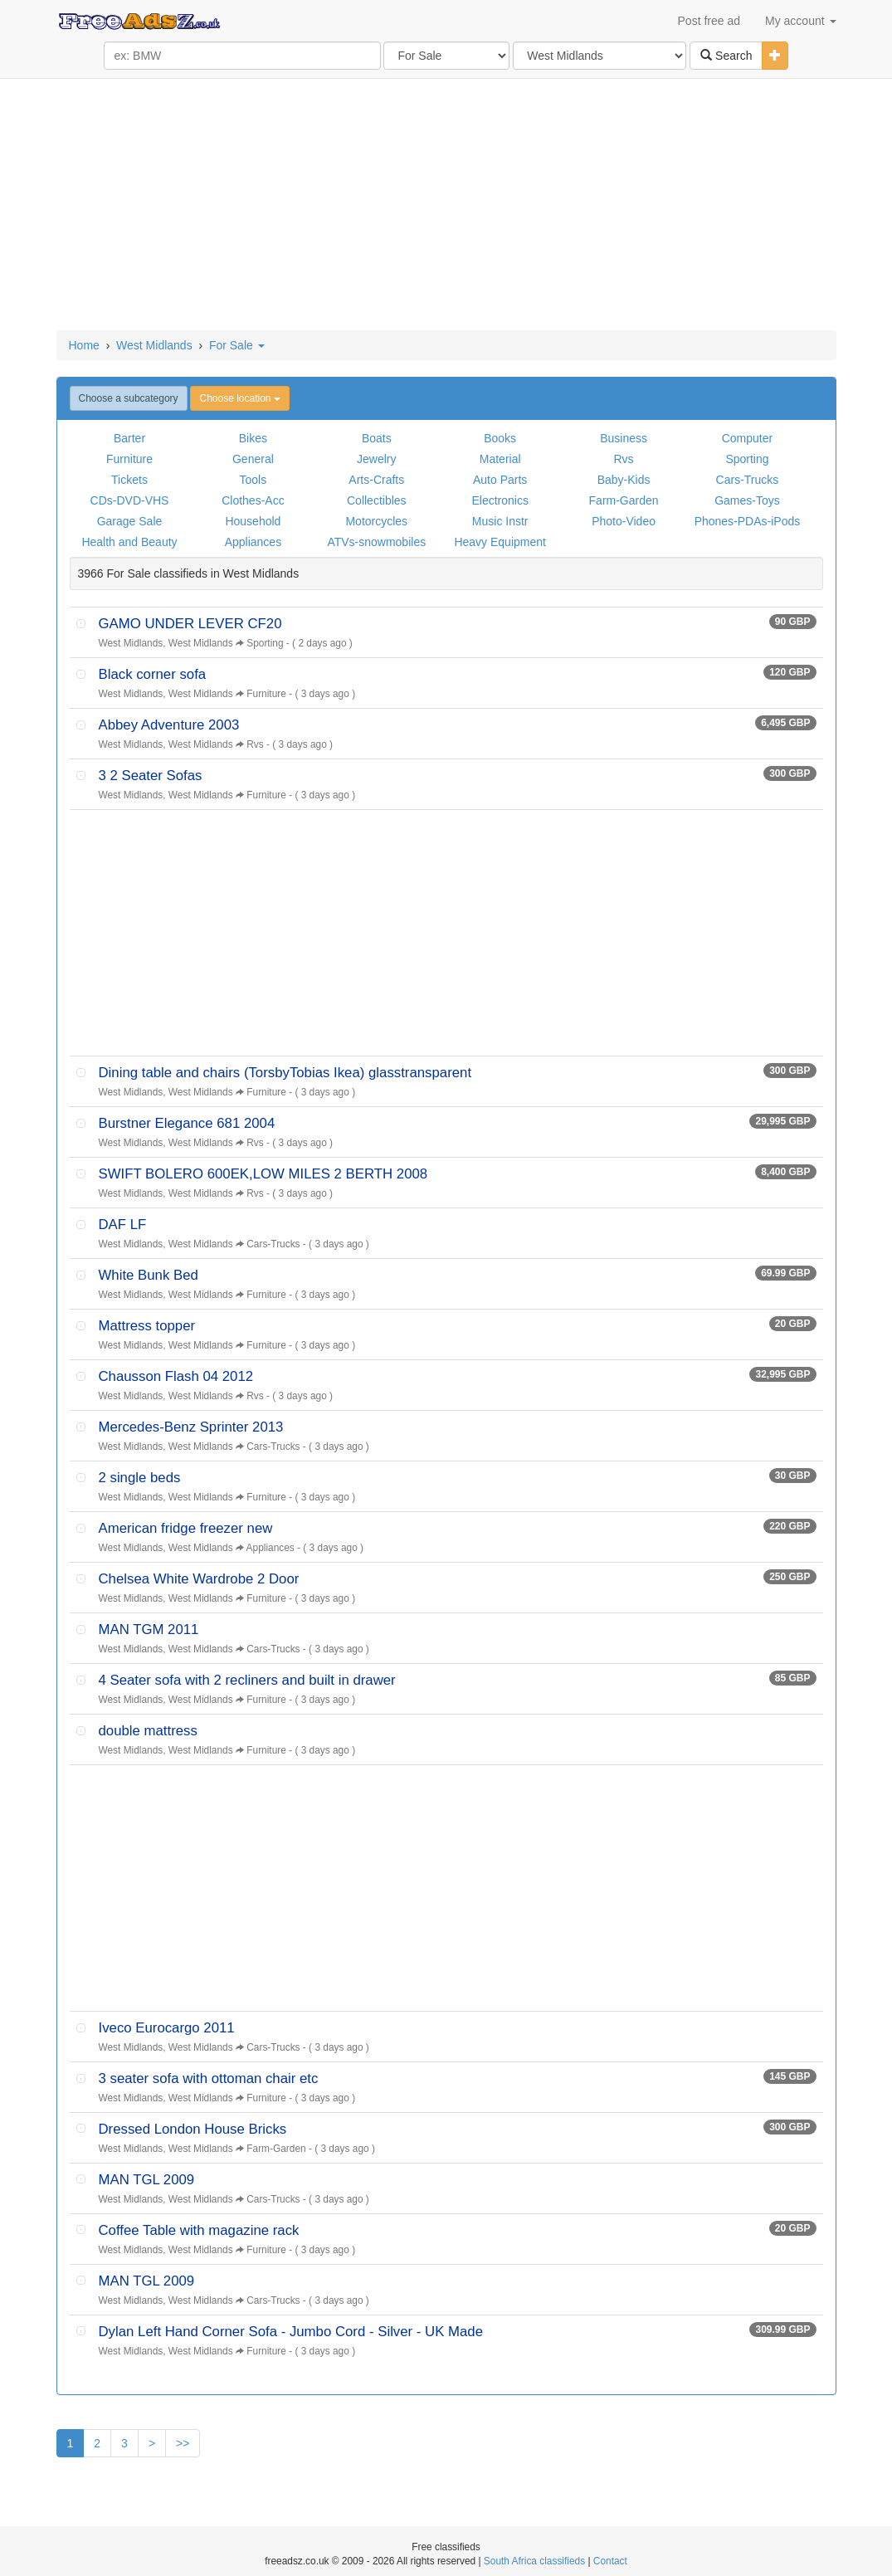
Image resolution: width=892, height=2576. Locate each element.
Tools (253, 479)
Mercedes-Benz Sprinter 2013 (191, 1427)
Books (500, 438)
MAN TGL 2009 (147, 2180)
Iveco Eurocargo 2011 (167, 2028)
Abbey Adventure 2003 (169, 725)
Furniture (129, 459)
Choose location (239, 398)
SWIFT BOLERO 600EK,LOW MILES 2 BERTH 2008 (263, 1174)
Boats (377, 438)
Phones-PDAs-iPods (748, 521)
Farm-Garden (624, 500)
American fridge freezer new (186, 1528)
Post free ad (709, 20)
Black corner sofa (153, 674)
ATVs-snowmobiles (376, 542)
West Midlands (154, 345)
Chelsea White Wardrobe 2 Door (199, 1579)
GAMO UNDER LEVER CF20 (190, 624)
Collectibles (377, 500)
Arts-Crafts (376, 479)
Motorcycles (376, 521)
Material (500, 459)
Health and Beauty (129, 542)
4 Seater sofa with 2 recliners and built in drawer (247, 1680)
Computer (747, 438)
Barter (129, 438)
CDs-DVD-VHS (129, 500)
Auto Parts (500, 479)
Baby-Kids (624, 479)
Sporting (746, 459)
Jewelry (376, 459)
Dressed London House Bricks (193, 2129)
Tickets (129, 479)
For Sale (237, 345)
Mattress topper (147, 1326)
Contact (610, 2561)
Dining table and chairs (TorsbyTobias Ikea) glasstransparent (285, 1073)
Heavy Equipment (500, 542)
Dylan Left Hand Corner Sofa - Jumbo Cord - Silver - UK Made (291, 2331)
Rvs (624, 459)
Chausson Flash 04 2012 (176, 1376)
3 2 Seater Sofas (150, 775)
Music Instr (500, 521)
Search (726, 55)
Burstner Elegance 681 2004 (187, 1123)
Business (623, 438)
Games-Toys (747, 500)
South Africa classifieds (534, 2561)
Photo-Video (624, 521)
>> (182, 2443)
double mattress (148, 1731)
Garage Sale (130, 521)
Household (252, 521)
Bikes (253, 438)
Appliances (253, 542)
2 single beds (140, 1478)
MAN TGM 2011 (149, 1629)
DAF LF (123, 1224)
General (253, 459)
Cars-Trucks (747, 479)
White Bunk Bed (148, 1275)
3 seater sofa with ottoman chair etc (209, 2078)
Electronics (499, 500)
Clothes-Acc (253, 500)
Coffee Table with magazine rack (199, 2230)
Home (84, 345)
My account (800, 20)
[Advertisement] (446, 206)
